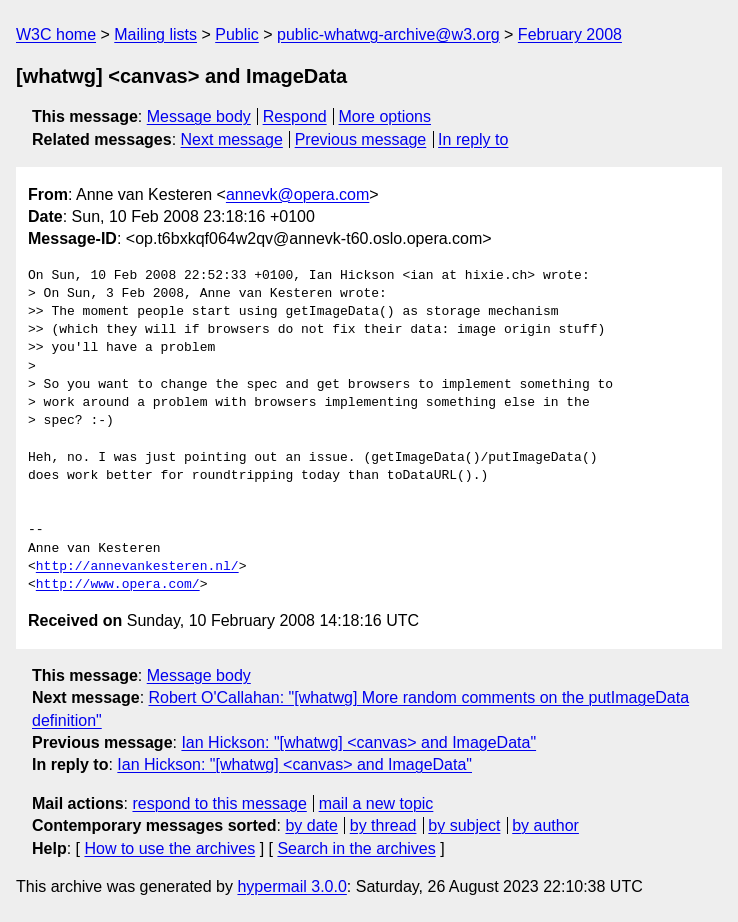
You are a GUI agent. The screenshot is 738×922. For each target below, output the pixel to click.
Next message (232, 139)
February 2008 (570, 34)
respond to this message (219, 803)
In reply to (473, 139)
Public (237, 34)
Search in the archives (356, 848)
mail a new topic (376, 803)
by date (311, 825)
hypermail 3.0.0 (291, 886)
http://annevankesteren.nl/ (137, 567)
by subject (464, 825)
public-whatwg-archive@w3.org (388, 34)
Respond (295, 116)
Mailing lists (155, 34)
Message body (199, 116)
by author (545, 825)
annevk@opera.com (297, 194)
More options (385, 116)
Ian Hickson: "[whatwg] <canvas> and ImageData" (358, 742)
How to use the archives (169, 848)
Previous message (361, 139)
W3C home (56, 34)
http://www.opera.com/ (118, 585)
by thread (383, 825)
